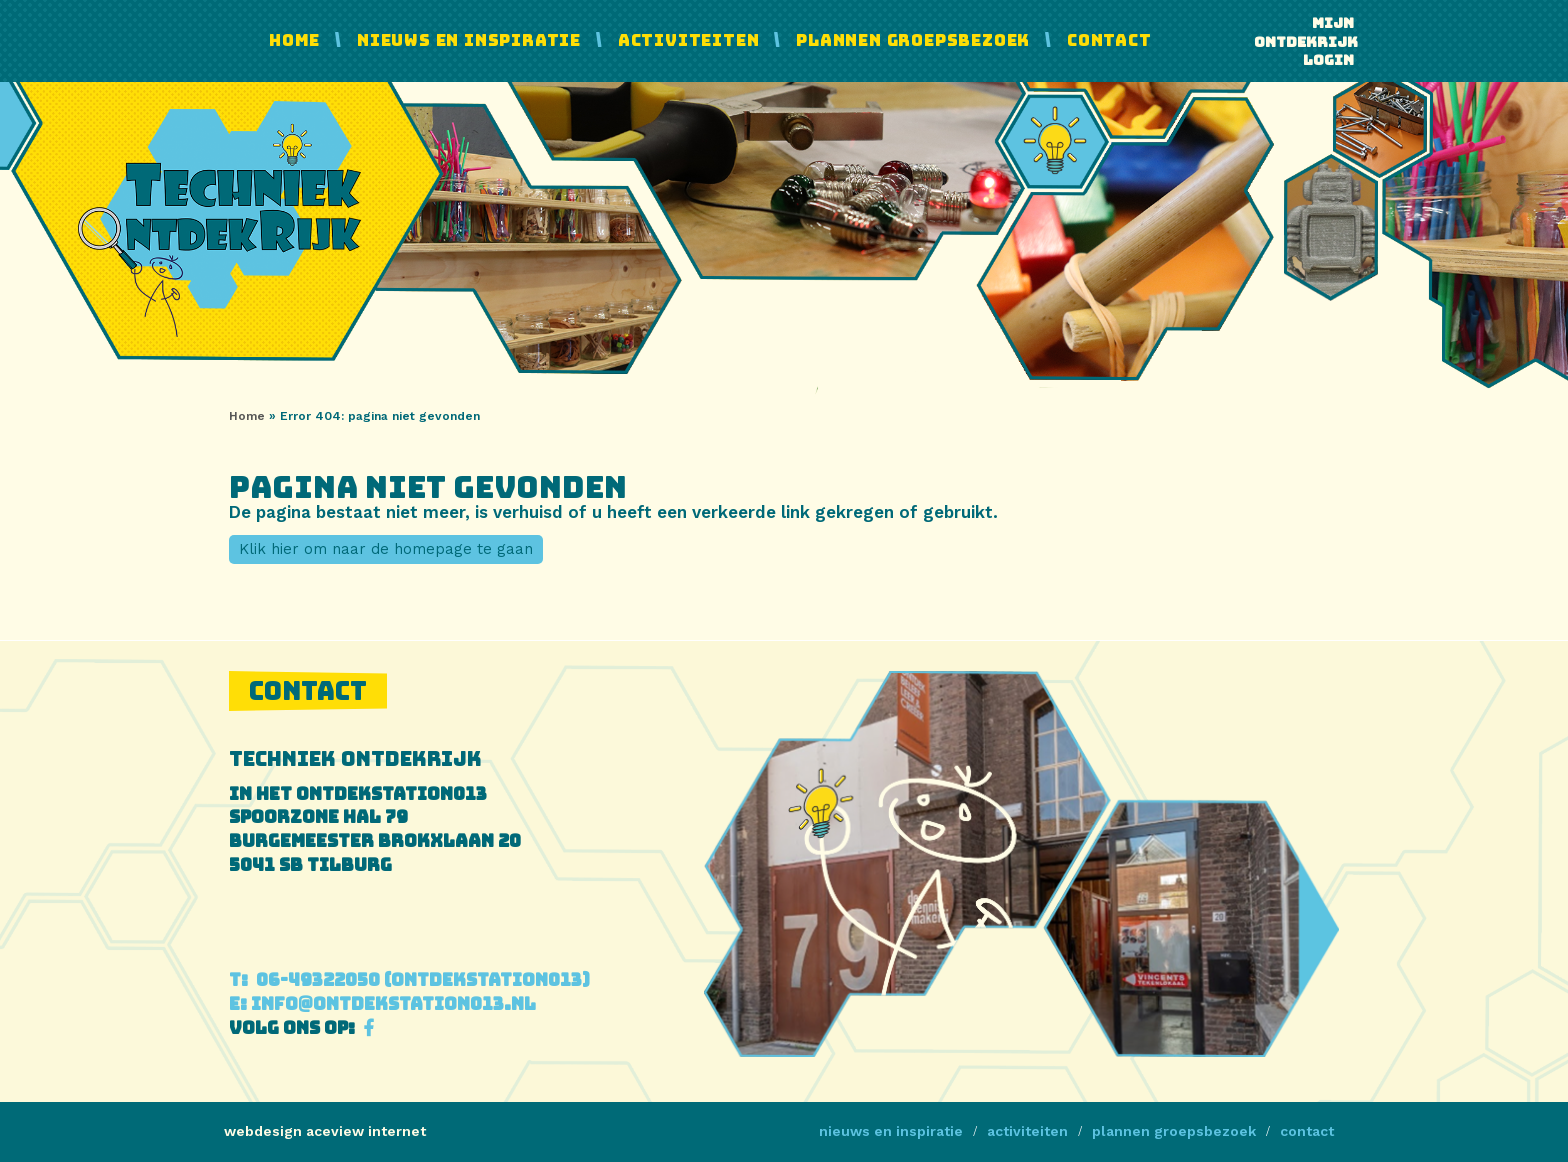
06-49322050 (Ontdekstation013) (409, 980)
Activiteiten (689, 40)
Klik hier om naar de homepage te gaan (386, 549)
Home (294, 40)
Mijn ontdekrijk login (1304, 41)
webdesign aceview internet (325, 1131)
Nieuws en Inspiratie (469, 40)
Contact (1109, 40)
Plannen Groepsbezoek (913, 40)
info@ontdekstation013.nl (382, 1004)
